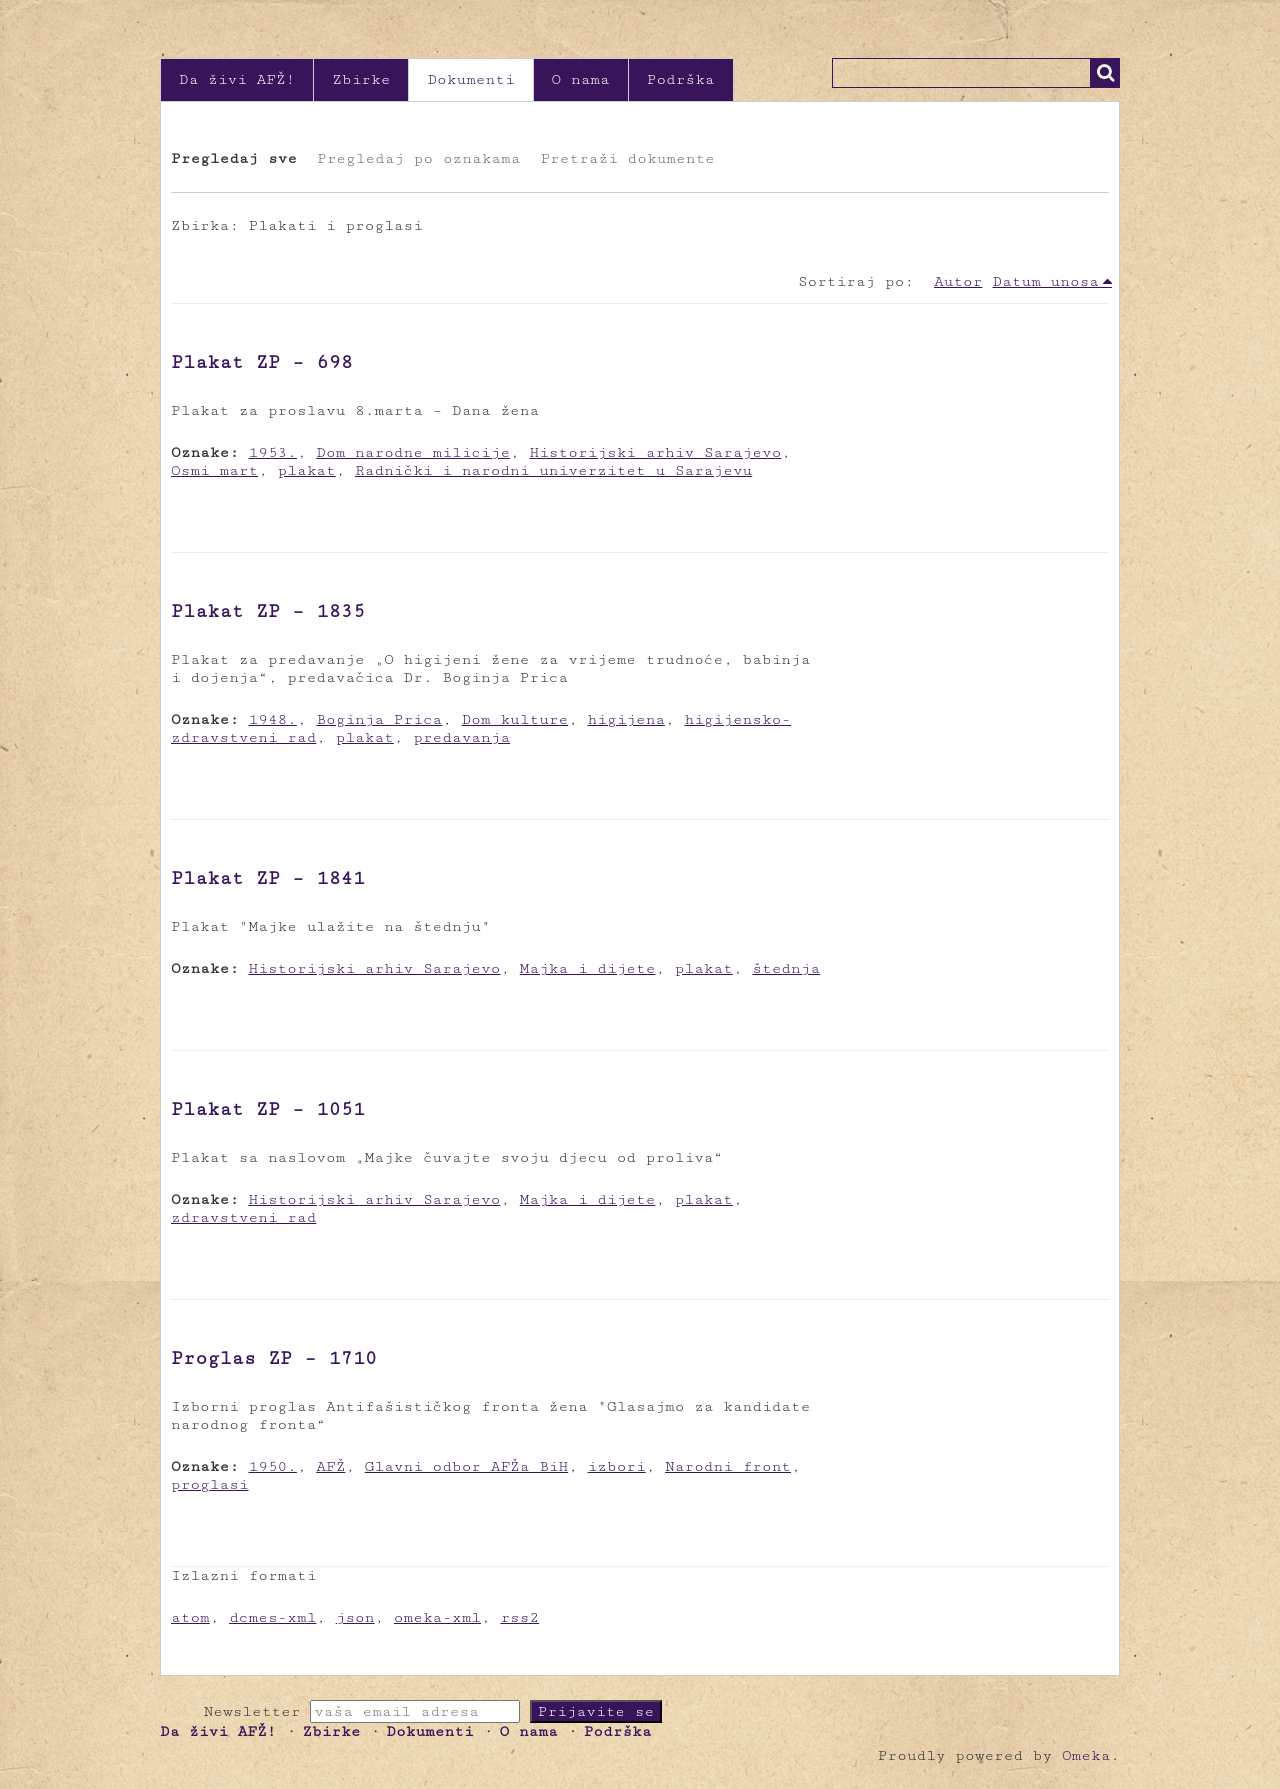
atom (190, 1617)
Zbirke (361, 79)
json (355, 1617)
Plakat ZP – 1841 (268, 878)
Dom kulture (515, 719)
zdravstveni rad (243, 1217)
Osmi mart (214, 470)
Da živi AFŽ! (237, 79)
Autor (958, 281)
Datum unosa (1045, 281)
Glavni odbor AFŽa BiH (466, 1466)
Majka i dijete (588, 968)
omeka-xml (437, 1617)
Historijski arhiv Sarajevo (655, 452)
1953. (273, 452)
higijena (627, 719)
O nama (581, 79)
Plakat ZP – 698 (262, 362)
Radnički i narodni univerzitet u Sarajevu (553, 470)
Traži (1105, 73)
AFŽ (330, 1466)
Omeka (1086, 1755)
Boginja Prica (379, 719)
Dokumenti (470, 79)
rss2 (519, 1617)
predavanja (461, 737)
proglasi (210, 1484)
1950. (273, 1466)
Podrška (681, 79)
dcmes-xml (272, 1617)
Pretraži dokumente (627, 158)
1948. (273, 719)
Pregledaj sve (234, 158)
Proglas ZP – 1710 (274, 1358)
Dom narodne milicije (413, 452)
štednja (786, 968)
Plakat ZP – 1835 (268, 611)
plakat (307, 470)
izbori (617, 1466)
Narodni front (728, 1466)
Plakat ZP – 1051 (268, 1109)
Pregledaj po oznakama (418, 158)
